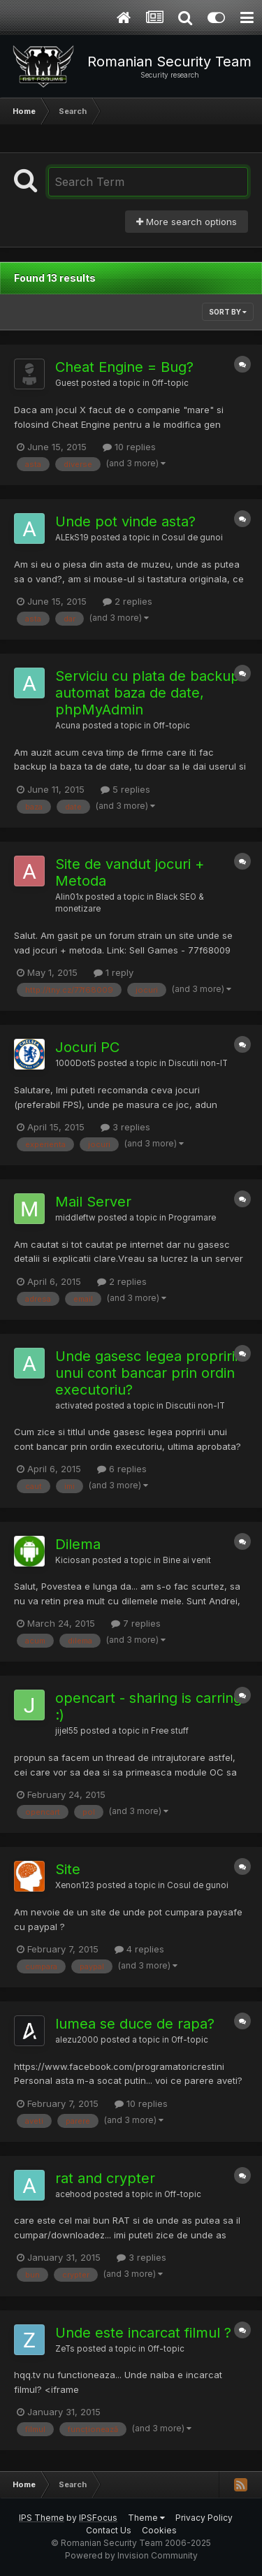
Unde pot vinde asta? (125, 521)
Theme (146, 2517)
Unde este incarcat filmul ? (143, 2332)
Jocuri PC (87, 1047)
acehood (73, 2194)
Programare (192, 1218)
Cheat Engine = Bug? (124, 367)
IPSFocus (98, 2517)
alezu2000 (77, 2040)
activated (74, 1406)
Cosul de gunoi (192, 537)
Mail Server (93, 1201)
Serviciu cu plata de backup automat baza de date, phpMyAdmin (147, 693)
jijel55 (66, 1731)
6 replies (122, 1468)
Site (67, 1869)
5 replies (125, 789)
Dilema (78, 1544)
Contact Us (108, 2530)
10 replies (129, 446)
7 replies (136, 1623)
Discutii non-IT (198, 1063)
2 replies (127, 601)
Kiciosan (72, 1560)
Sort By (228, 312)
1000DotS (75, 1063)
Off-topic (170, 383)
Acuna (67, 726)
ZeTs (65, 2349)
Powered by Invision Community (131, 2555)
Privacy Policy (204, 2517)
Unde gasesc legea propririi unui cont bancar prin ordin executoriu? (146, 1373)
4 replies (139, 1949)
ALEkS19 (72, 537)
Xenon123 (74, 1885)
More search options (186, 221)
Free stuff (170, 1731)
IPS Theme (41, 2517)
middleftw (75, 1218)
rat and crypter (105, 2178)
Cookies (159, 2530)
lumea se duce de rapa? (134, 2023)
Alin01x (69, 897)
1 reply (113, 972)
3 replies (125, 1126)
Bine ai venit (187, 1560)
